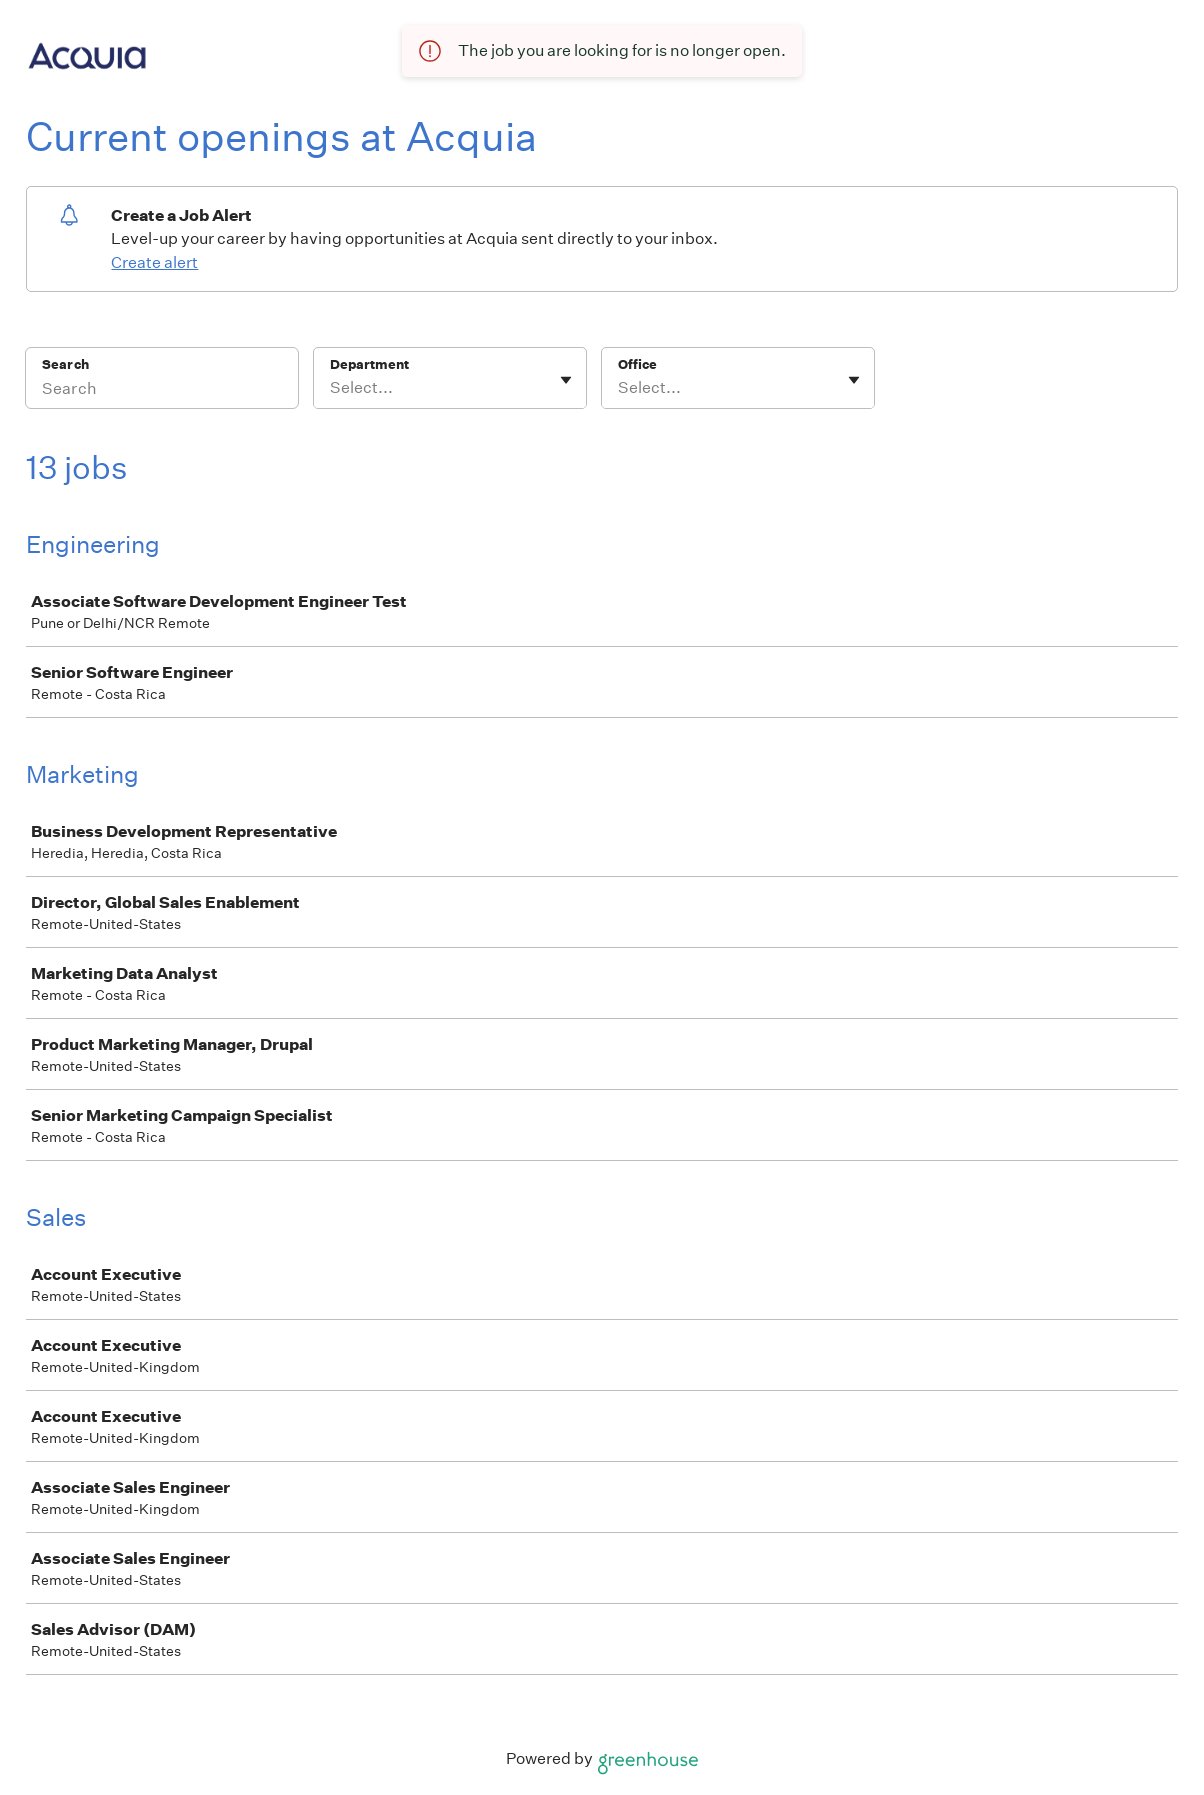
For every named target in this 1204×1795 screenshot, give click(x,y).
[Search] (162, 391)
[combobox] (331, 388)
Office (637, 364)
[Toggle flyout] (566, 380)
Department (369, 364)
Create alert (154, 262)
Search (65, 364)
